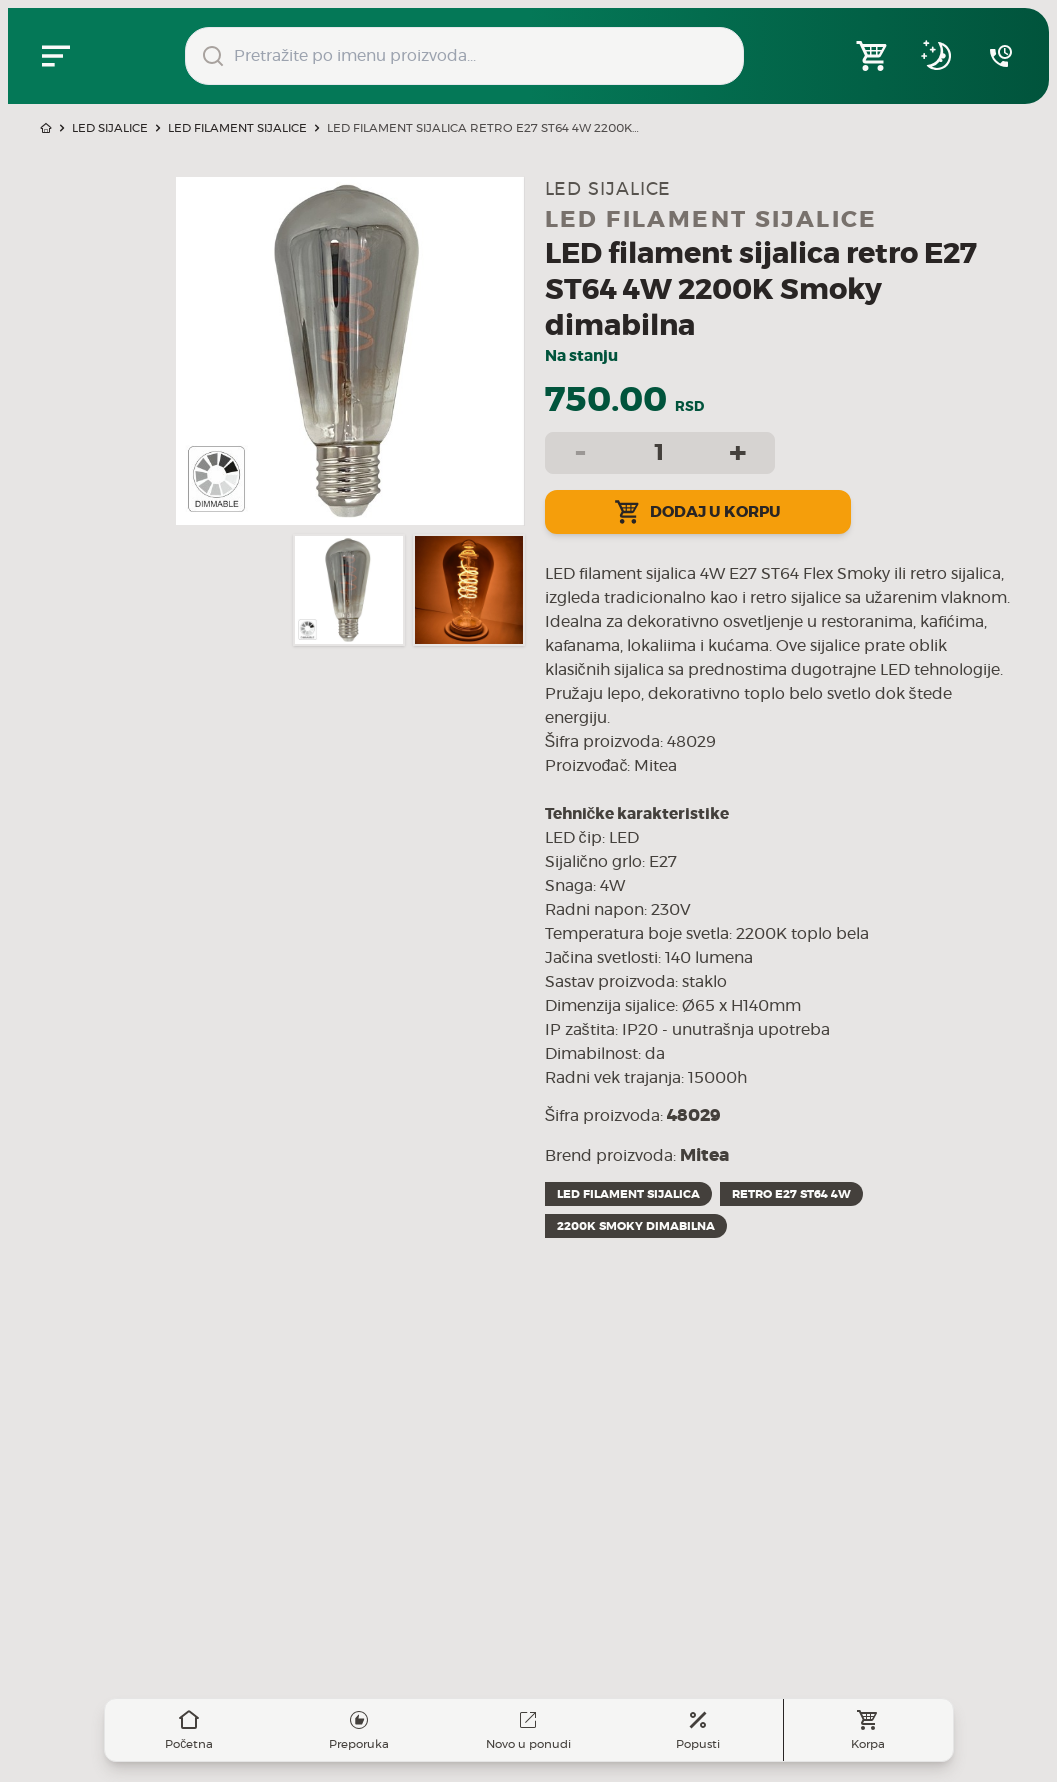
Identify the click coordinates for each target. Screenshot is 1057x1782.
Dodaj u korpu (697, 512)
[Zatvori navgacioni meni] (56, 56)
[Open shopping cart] (873, 56)
